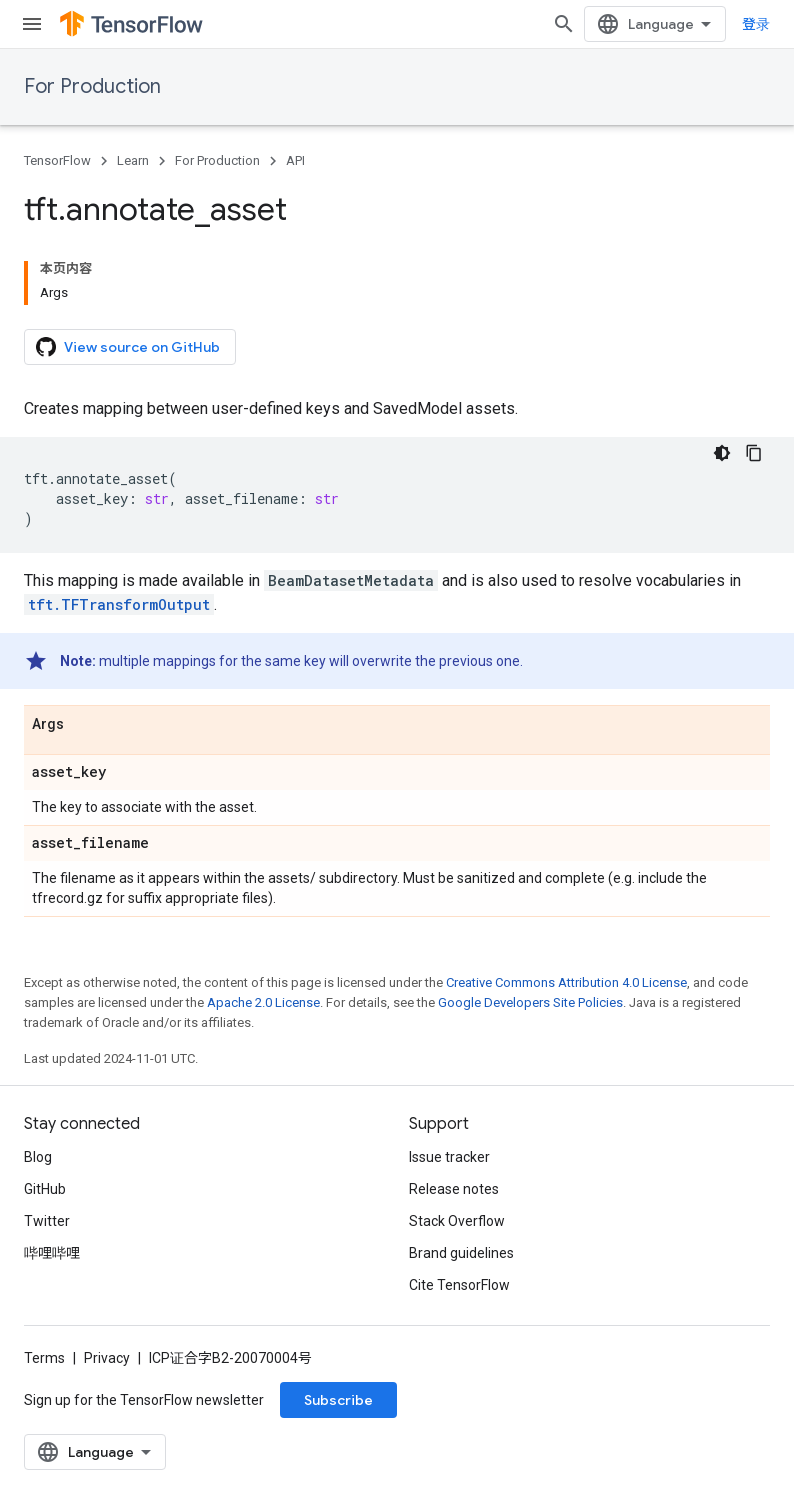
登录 (756, 24)
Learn (133, 160)
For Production (92, 86)
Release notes (454, 1189)
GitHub (45, 1189)
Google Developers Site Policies (530, 1002)
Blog (38, 1157)
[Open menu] (32, 24)
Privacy (107, 1358)
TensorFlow (57, 160)
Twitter (47, 1221)
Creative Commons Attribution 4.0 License (566, 982)
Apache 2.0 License (263, 1002)
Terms (44, 1358)
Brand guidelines (461, 1253)
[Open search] (564, 24)
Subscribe (338, 1400)
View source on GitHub (128, 347)
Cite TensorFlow (459, 1285)
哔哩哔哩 (52, 1253)
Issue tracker (449, 1157)
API (295, 160)
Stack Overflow (457, 1221)
